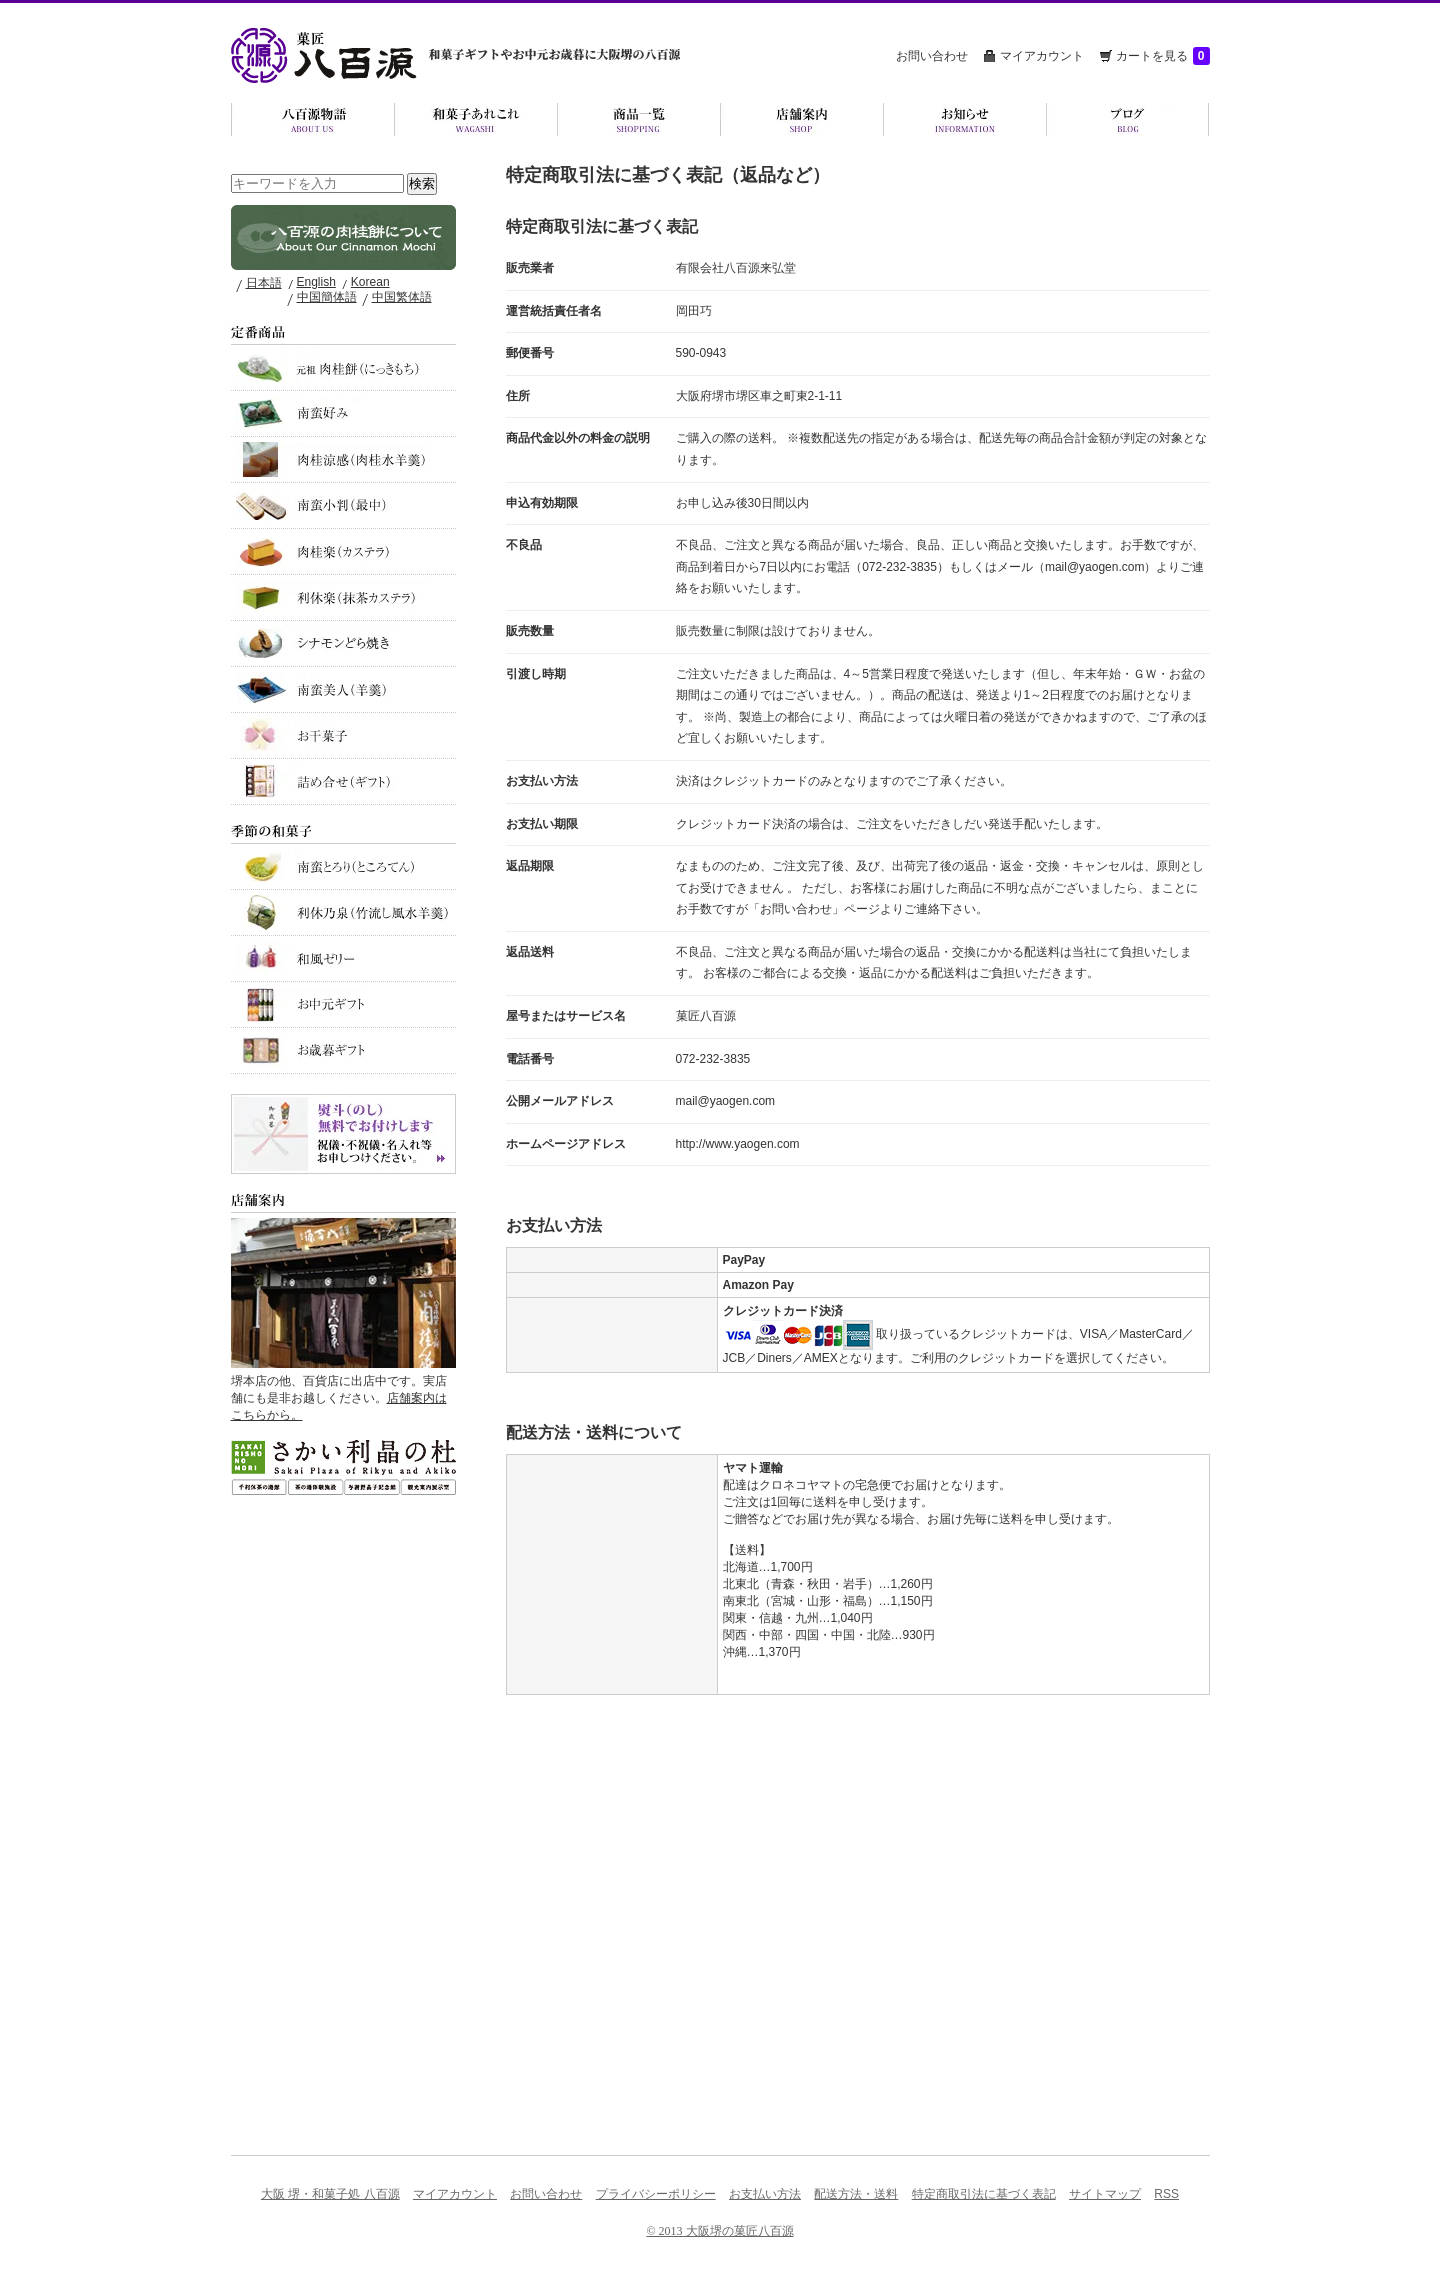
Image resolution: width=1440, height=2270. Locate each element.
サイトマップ (1105, 2194)
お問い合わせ (932, 56)
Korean (370, 282)
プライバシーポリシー (656, 2194)
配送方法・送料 (856, 2194)
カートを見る (1163, 56)
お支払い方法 (765, 2194)
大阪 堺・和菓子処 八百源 (330, 2194)
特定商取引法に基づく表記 (984, 2194)
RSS (1166, 2194)
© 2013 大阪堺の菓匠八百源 (719, 2231)
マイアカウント (1042, 56)
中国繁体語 (402, 297)
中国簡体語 (327, 297)
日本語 (264, 283)
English (316, 282)
